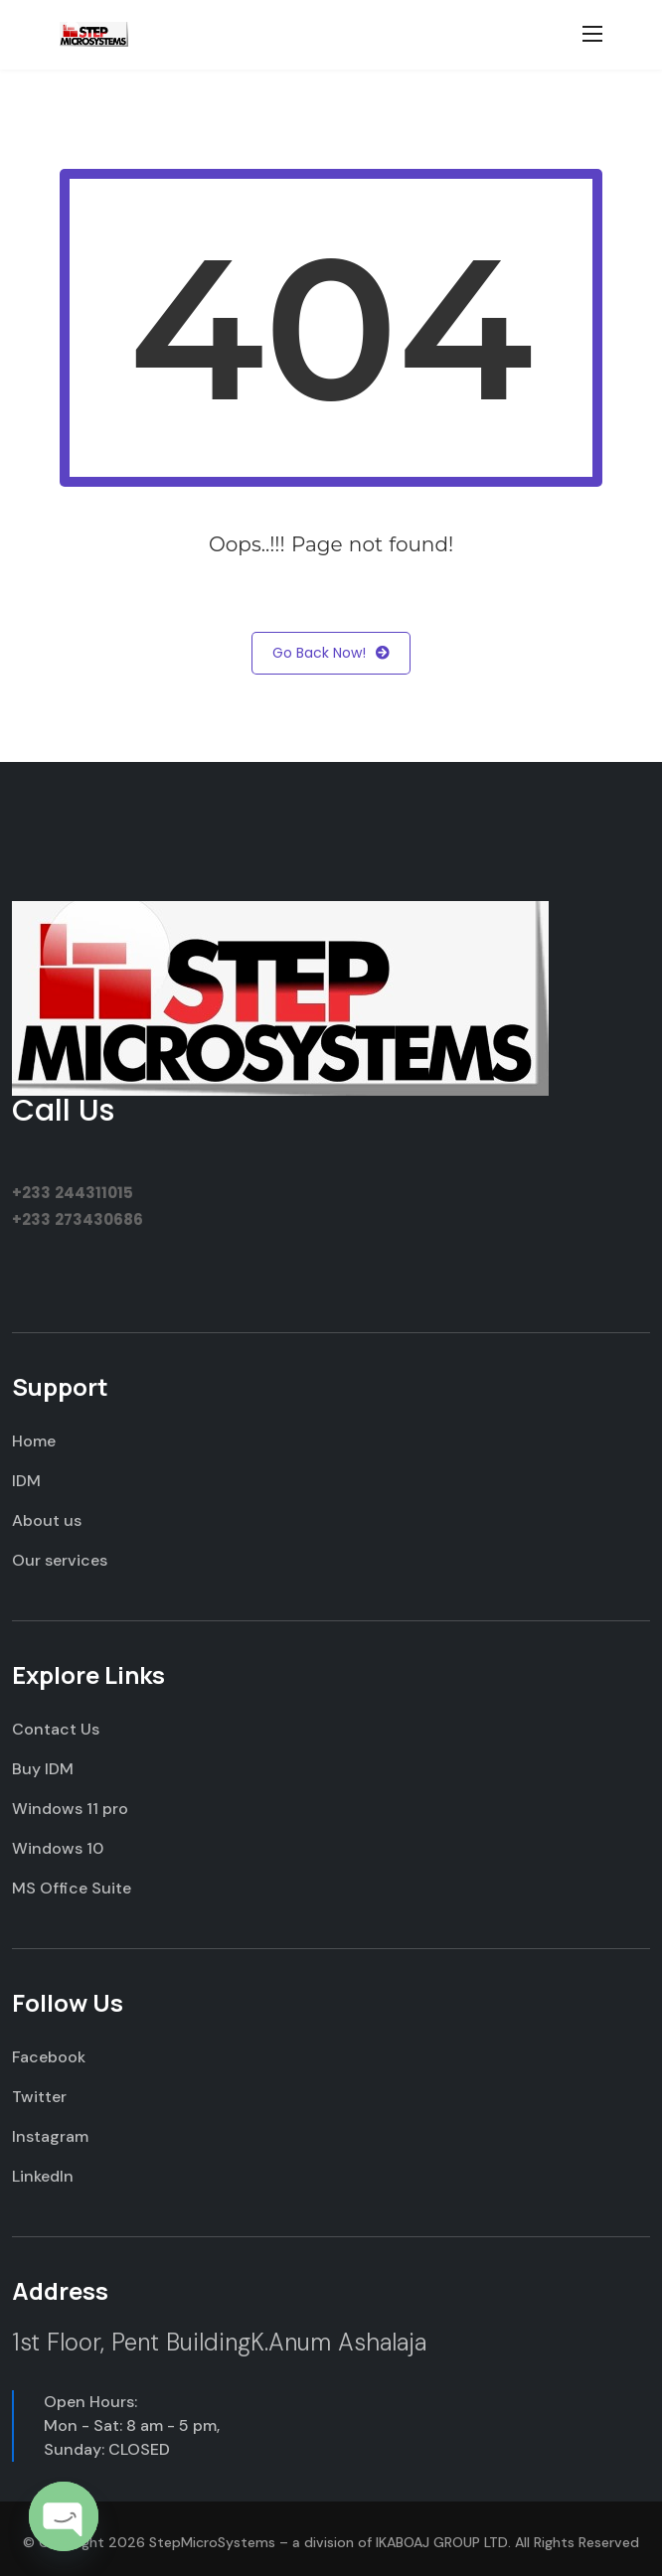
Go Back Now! (331, 653)
